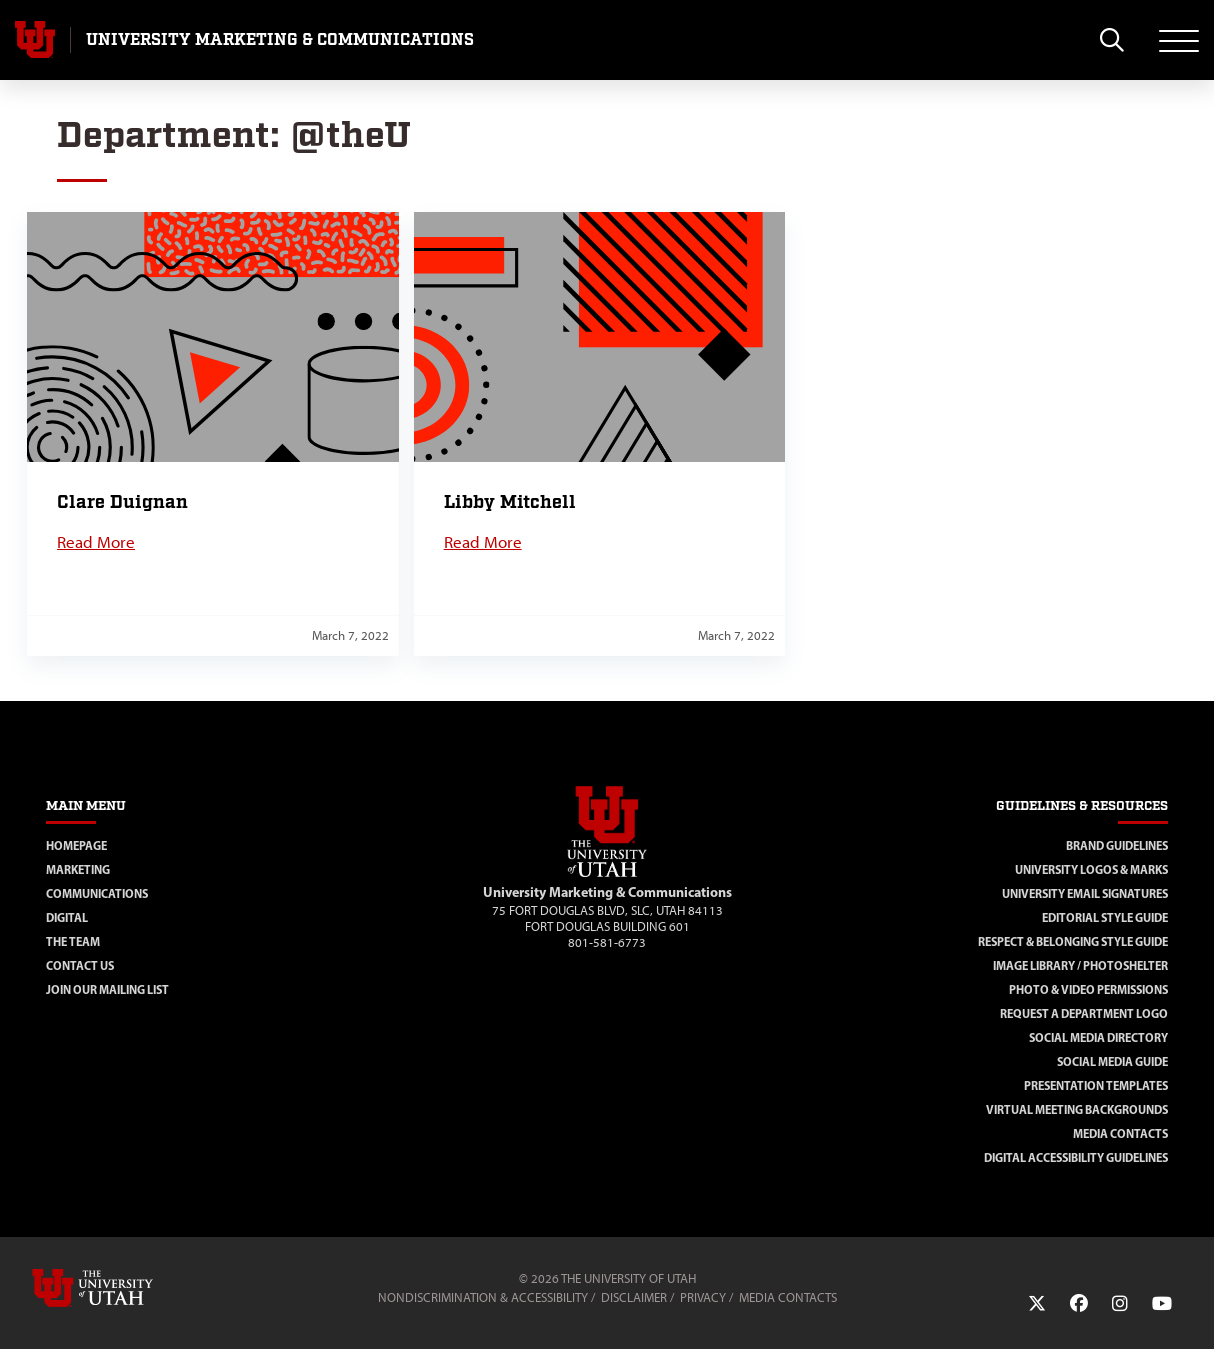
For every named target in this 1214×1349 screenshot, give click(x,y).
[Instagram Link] (1120, 1304)
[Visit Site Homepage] (607, 873)
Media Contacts (1120, 1133)
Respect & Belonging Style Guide (1073, 941)
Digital (67, 917)
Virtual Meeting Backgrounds (1077, 1109)
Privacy (703, 1297)
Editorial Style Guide (1105, 917)
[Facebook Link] (1079, 1304)
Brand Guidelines (1117, 845)
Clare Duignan (122, 502)
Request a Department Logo (1084, 1013)
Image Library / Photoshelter (1080, 965)
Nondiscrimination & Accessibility (483, 1297)
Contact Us (80, 965)
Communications (97, 893)
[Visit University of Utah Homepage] (35, 40)
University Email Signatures (1085, 893)
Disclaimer (634, 1297)
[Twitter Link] (1037, 1304)
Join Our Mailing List (107, 989)
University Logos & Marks (1091, 869)
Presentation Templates (1096, 1085)
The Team (73, 941)
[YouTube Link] (1162, 1304)
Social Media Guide (1112, 1061)
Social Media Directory (1098, 1037)
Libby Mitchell (510, 502)
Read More (96, 542)
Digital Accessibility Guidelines (1076, 1157)
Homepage (76, 845)
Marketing (78, 869)
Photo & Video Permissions (1088, 989)
